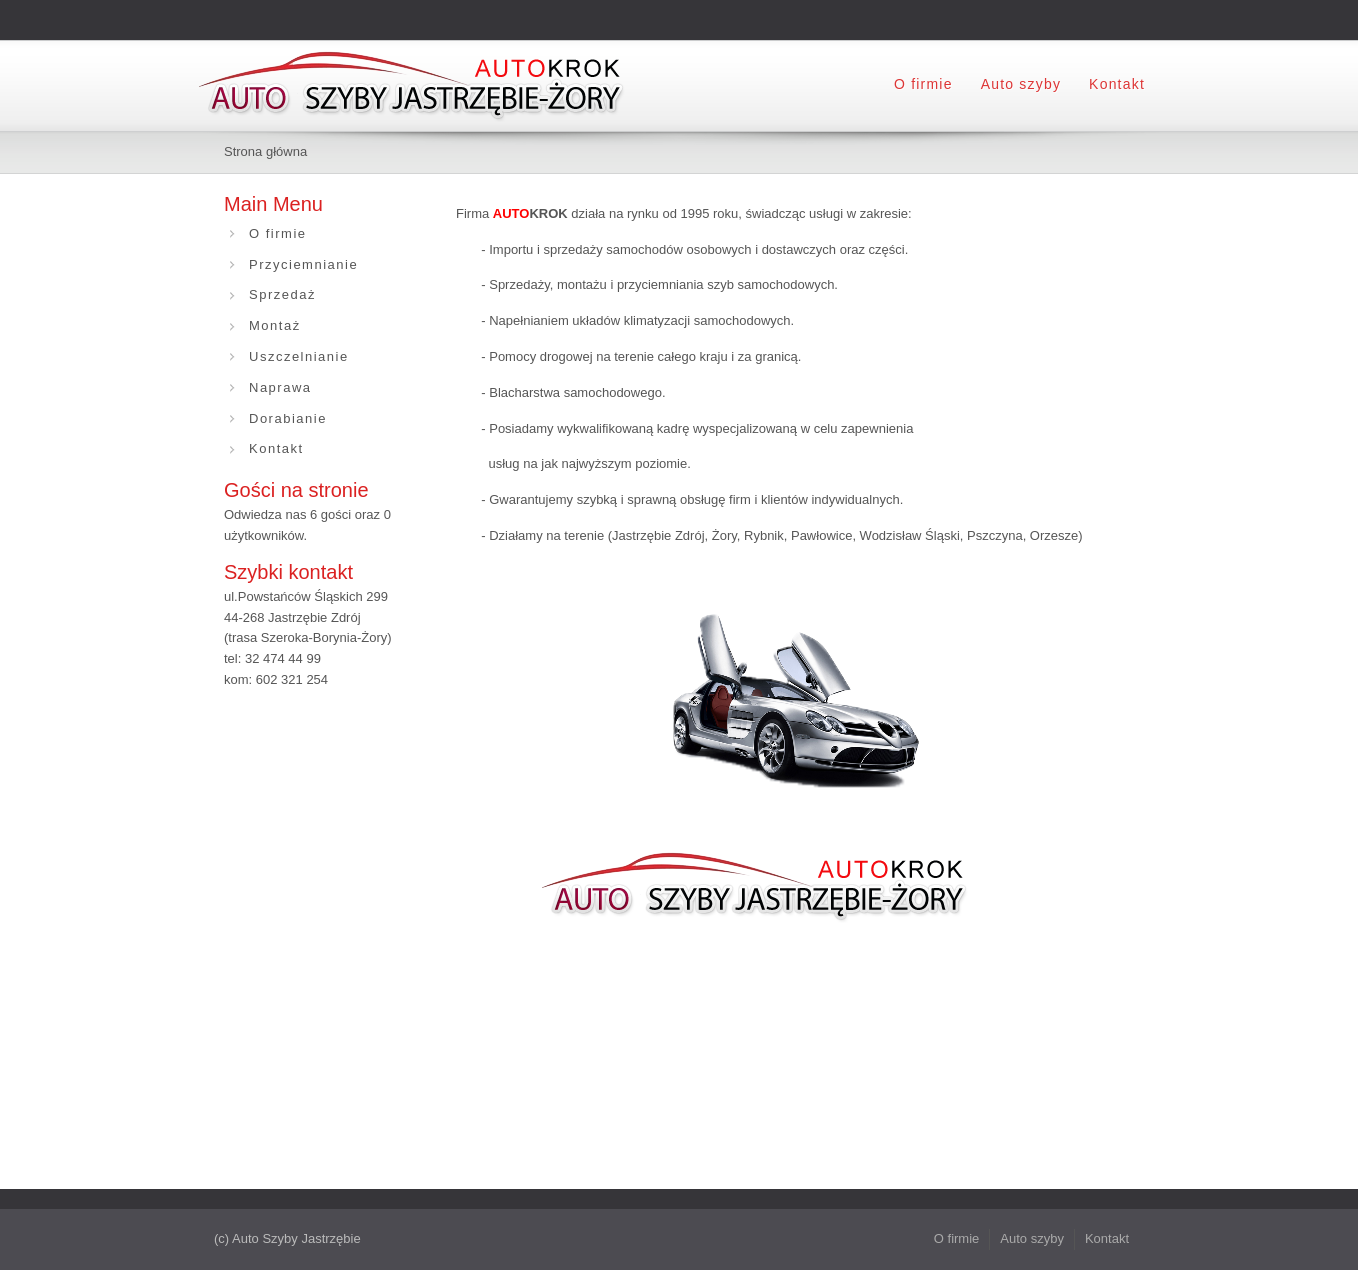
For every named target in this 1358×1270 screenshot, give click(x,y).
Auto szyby (1021, 84)
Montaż (275, 325)
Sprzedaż (282, 294)
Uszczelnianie (299, 356)
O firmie (923, 84)
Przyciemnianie (303, 264)
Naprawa (280, 387)
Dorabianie (288, 418)
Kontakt (1117, 84)
